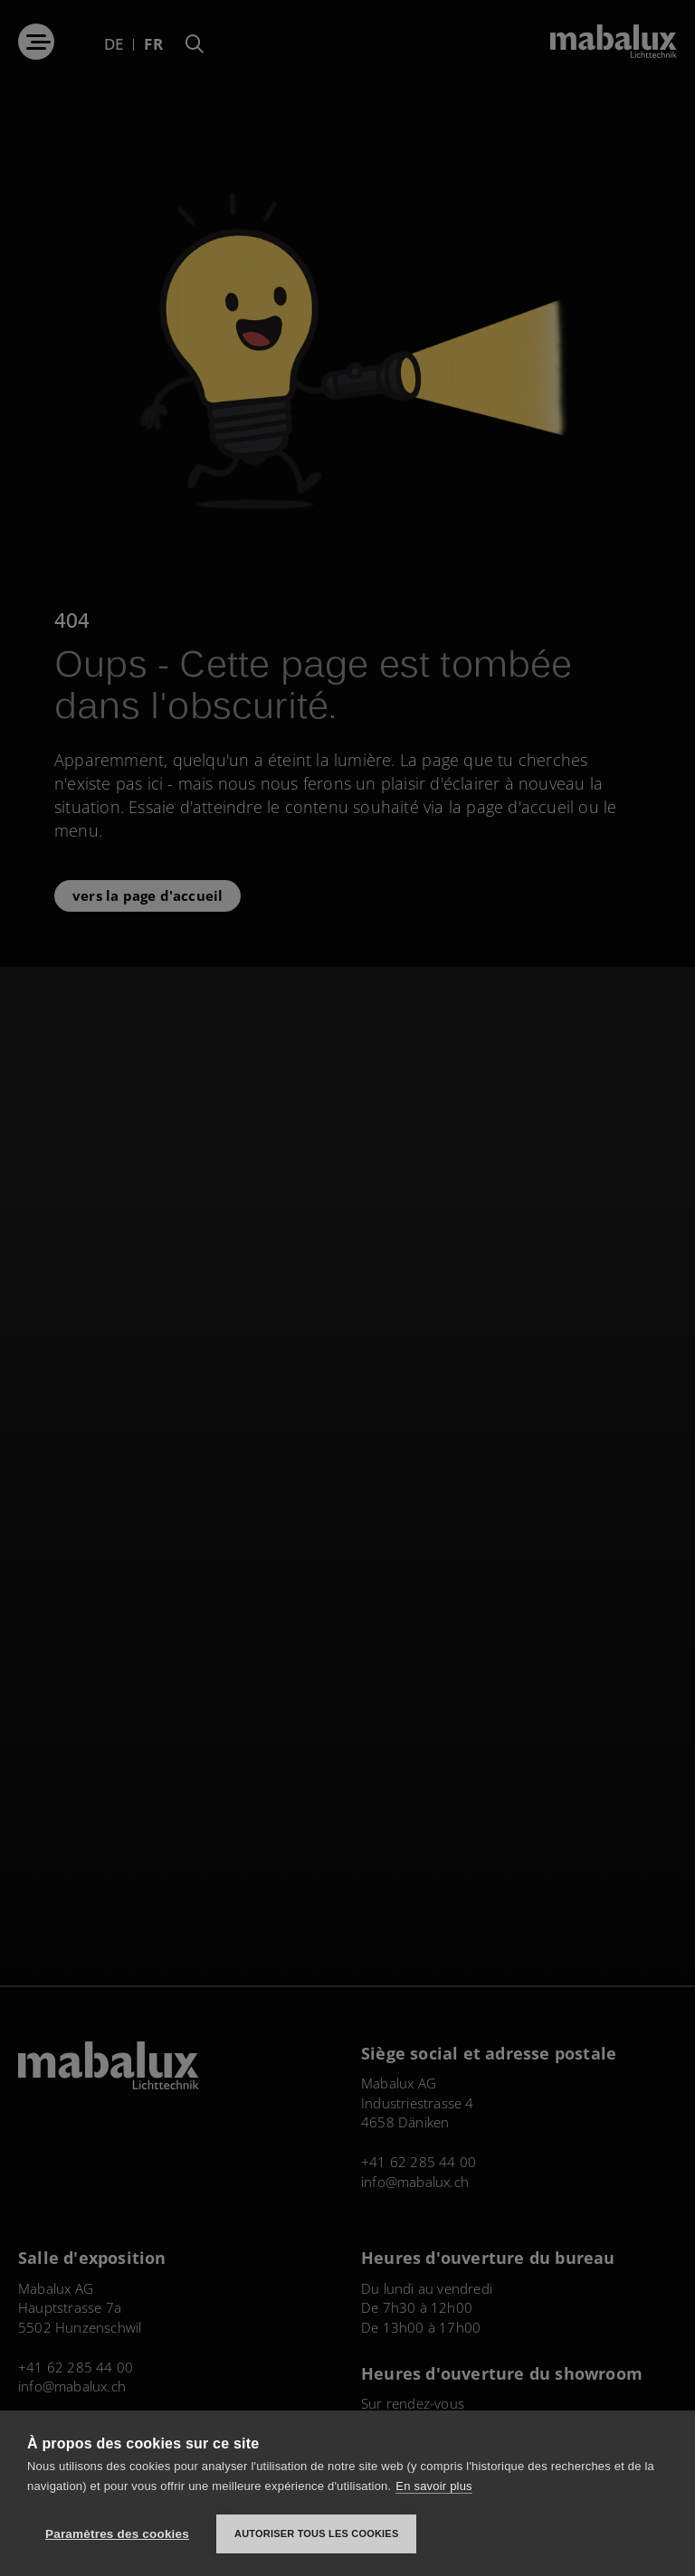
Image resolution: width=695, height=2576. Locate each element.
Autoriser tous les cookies (316, 2533)
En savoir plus (433, 2486)
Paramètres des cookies (117, 2534)
